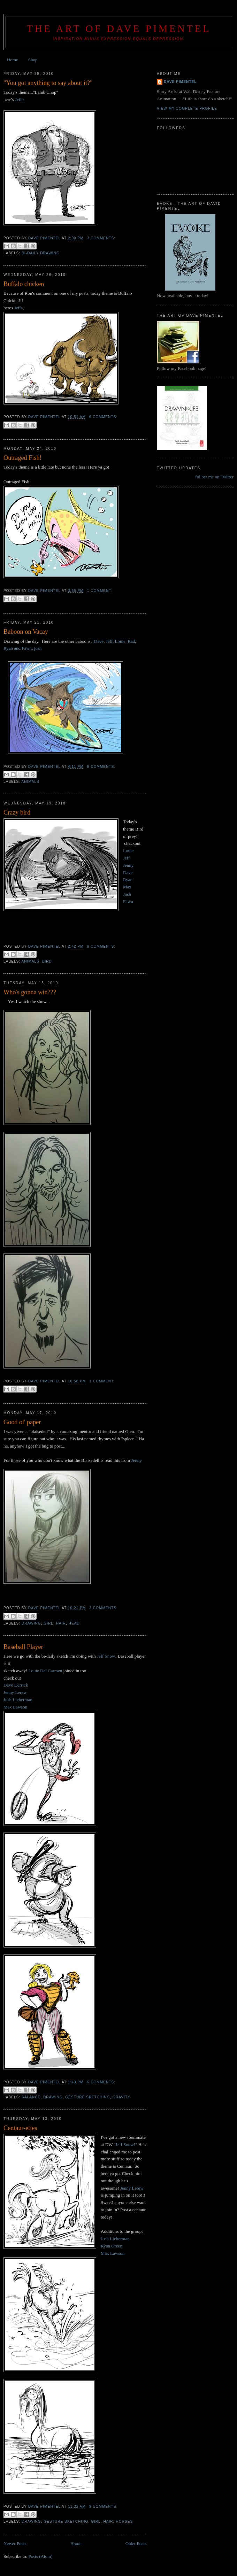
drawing (31, 1623)
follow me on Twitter (214, 476)
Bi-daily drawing (41, 253)
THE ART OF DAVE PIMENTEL (119, 28)
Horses (124, 2521)
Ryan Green (111, 2246)
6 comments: (103, 417)
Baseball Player (23, 1646)
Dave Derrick (15, 1685)
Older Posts (135, 2543)
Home (12, 59)
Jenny (128, 865)
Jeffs (18, 307)
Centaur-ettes (20, 2127)
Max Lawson (15, 1707)
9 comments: (103, 2506)
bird (47, 961)
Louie (120, 641)
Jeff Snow (106, 1656)
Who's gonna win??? (29, 992)
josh (38, 648)
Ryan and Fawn (17, 648)
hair (61, 1623)
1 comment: (100, 591)
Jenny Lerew (15, 1692)
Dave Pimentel (180, 82)
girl (48, 1623)
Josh (127, 894)
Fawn (128, 901)
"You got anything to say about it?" (48, 82)
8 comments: (101, 767)
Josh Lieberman (17, 1699)
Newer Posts (14, 2543)
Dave (99, 641)
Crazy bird (16, 812)
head (74, 1623)
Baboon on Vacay (25, 631)
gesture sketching (87, 2097)
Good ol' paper (22, 1422)
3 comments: (101, 238)
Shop (33, 59)
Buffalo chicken (23, 283)
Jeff (109, 641)
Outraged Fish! (22, 457)
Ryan (127, 879)
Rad (131, 641)
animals (30, 782)
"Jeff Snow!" (125, 2144)
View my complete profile (187, 108)
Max (127, 886)
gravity (121, 2097)
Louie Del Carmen (45, 1670)
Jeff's (19, 99)
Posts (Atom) (41, 2556)
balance (31, 2097)
